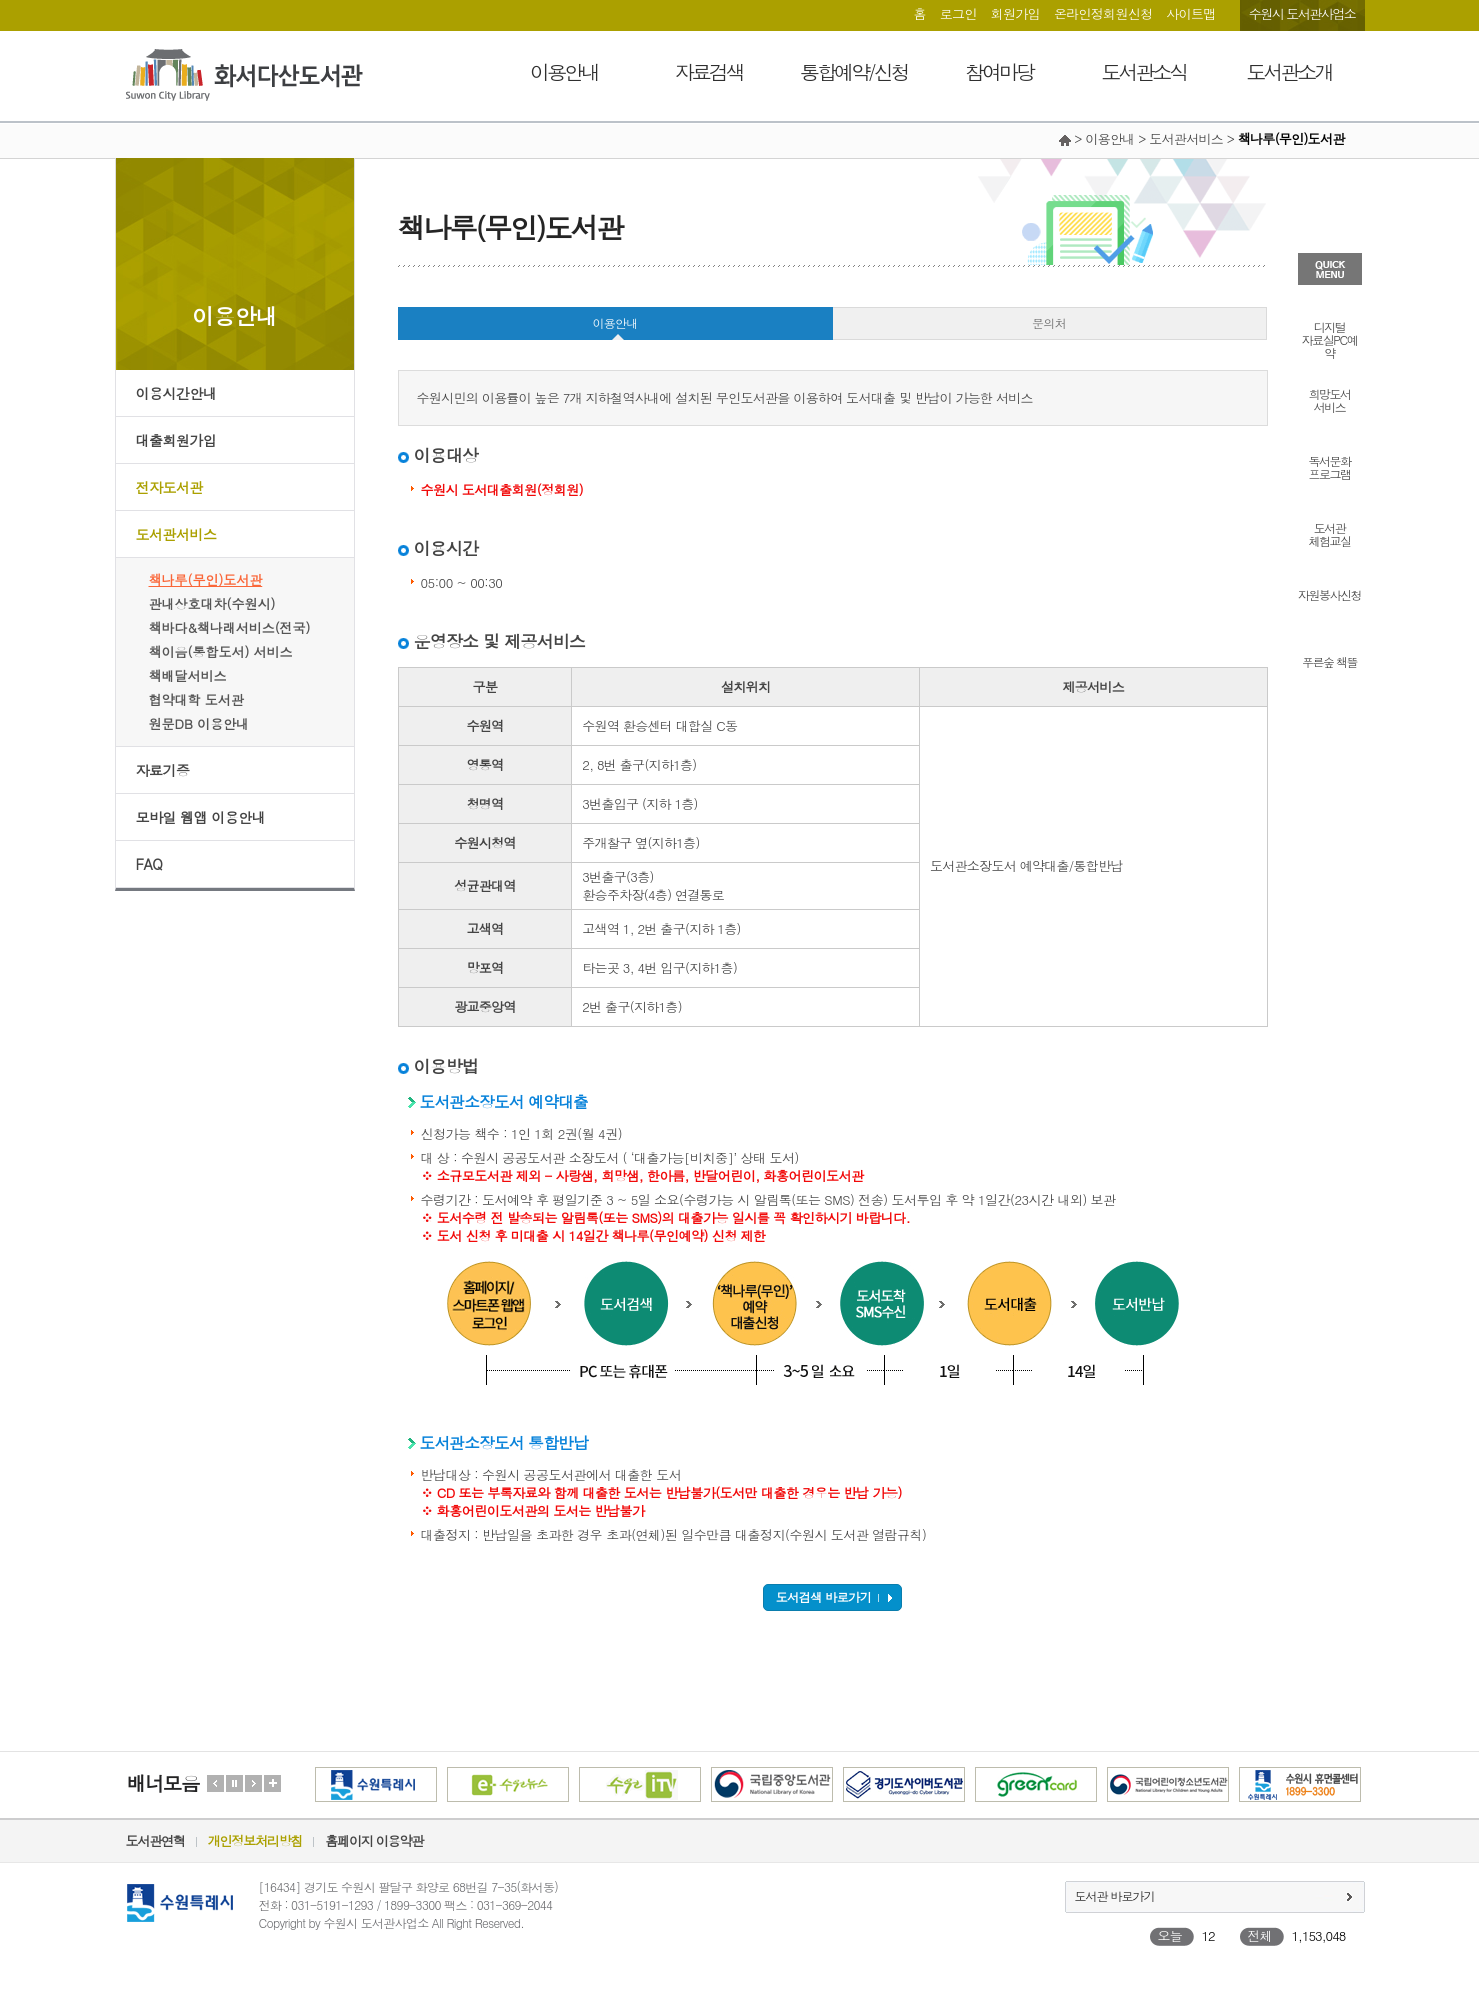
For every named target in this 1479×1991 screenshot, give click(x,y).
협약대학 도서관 (196, 699)
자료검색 (709, 71)
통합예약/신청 (853, 71)
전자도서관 (170, 487)
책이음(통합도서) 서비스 (221, 651)
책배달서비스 (188, 675)
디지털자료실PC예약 (1329, 338)
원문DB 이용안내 (199, 723)
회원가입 (1015, 13)
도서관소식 (1144, 71)
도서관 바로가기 (1115, 1895)
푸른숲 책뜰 (1329, 660)
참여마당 (999, 71)
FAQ (149, 864)
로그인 (958, 13)
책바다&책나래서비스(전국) (230, 627)
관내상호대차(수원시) (212, 603)
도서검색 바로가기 (824, 1596)
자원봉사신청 (1329, 593)
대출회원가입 (176, 440)
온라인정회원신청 (1103, 13)
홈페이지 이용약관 (374, 1840)
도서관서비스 (176, 534)
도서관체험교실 (1330, 533)
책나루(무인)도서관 (206, 579)
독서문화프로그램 (1330, 466)
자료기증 (163, 770)
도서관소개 (1289, 71)
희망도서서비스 (1330, 399)
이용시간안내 (176, 393)
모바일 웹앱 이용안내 (201, 817)
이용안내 (564, 71)
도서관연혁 (155, 1840)
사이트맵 (1190, 13)
